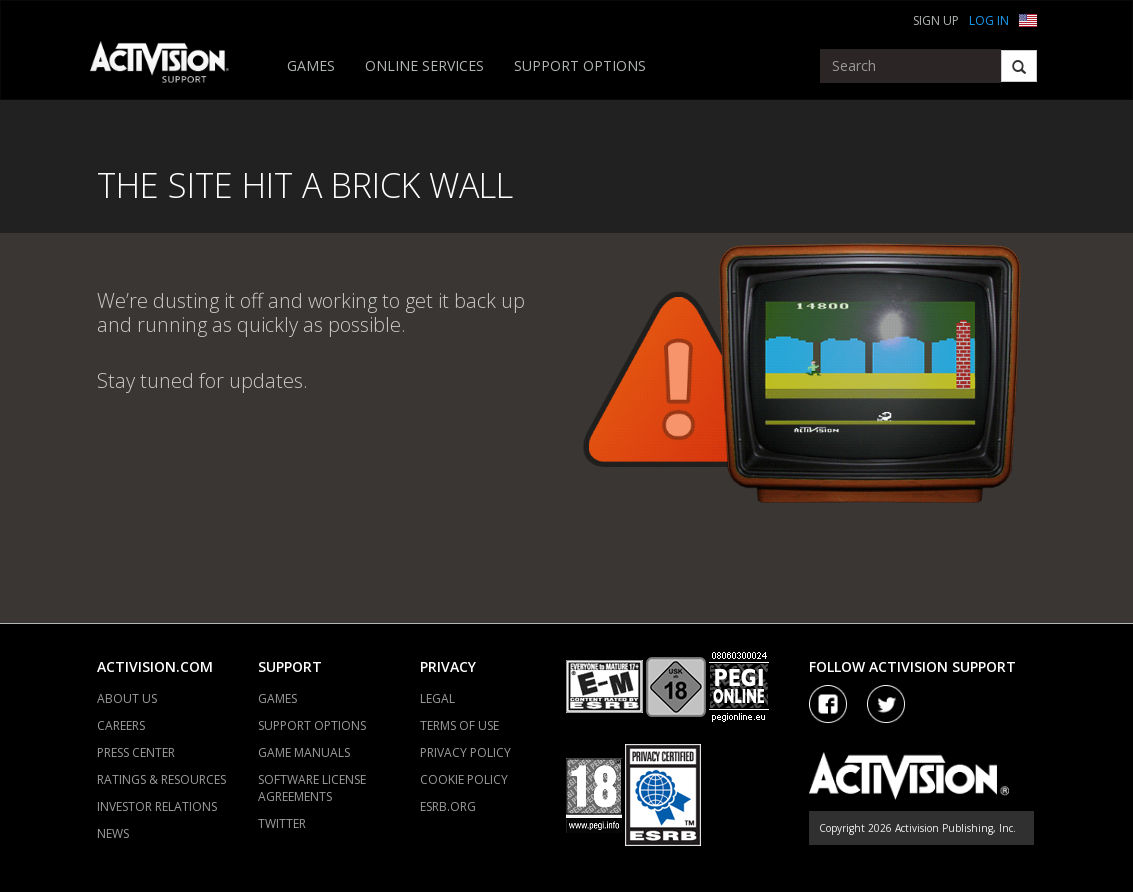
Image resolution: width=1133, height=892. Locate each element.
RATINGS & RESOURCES (161, 779)
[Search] (1019, 66)
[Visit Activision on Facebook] (828, 704)
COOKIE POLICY (464, 779)
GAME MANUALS (304, 752)
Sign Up (936, 20)
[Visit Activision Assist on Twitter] (886, 704)
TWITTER (282, 823)
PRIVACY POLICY (465, 752)
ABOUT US (127, 698)
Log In (989, 20)
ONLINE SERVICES (424, 65)
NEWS (113, 833)
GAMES (311, 65)
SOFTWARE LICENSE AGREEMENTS (312, 788)
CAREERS (121, 725)
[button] (1028, 18)
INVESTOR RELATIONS (157, 806)
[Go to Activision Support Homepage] (169, 66)
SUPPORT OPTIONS (580, 65)
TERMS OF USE (459, 725)
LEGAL (437, 698)
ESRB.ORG (448, 806)
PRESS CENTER (136, 752)
